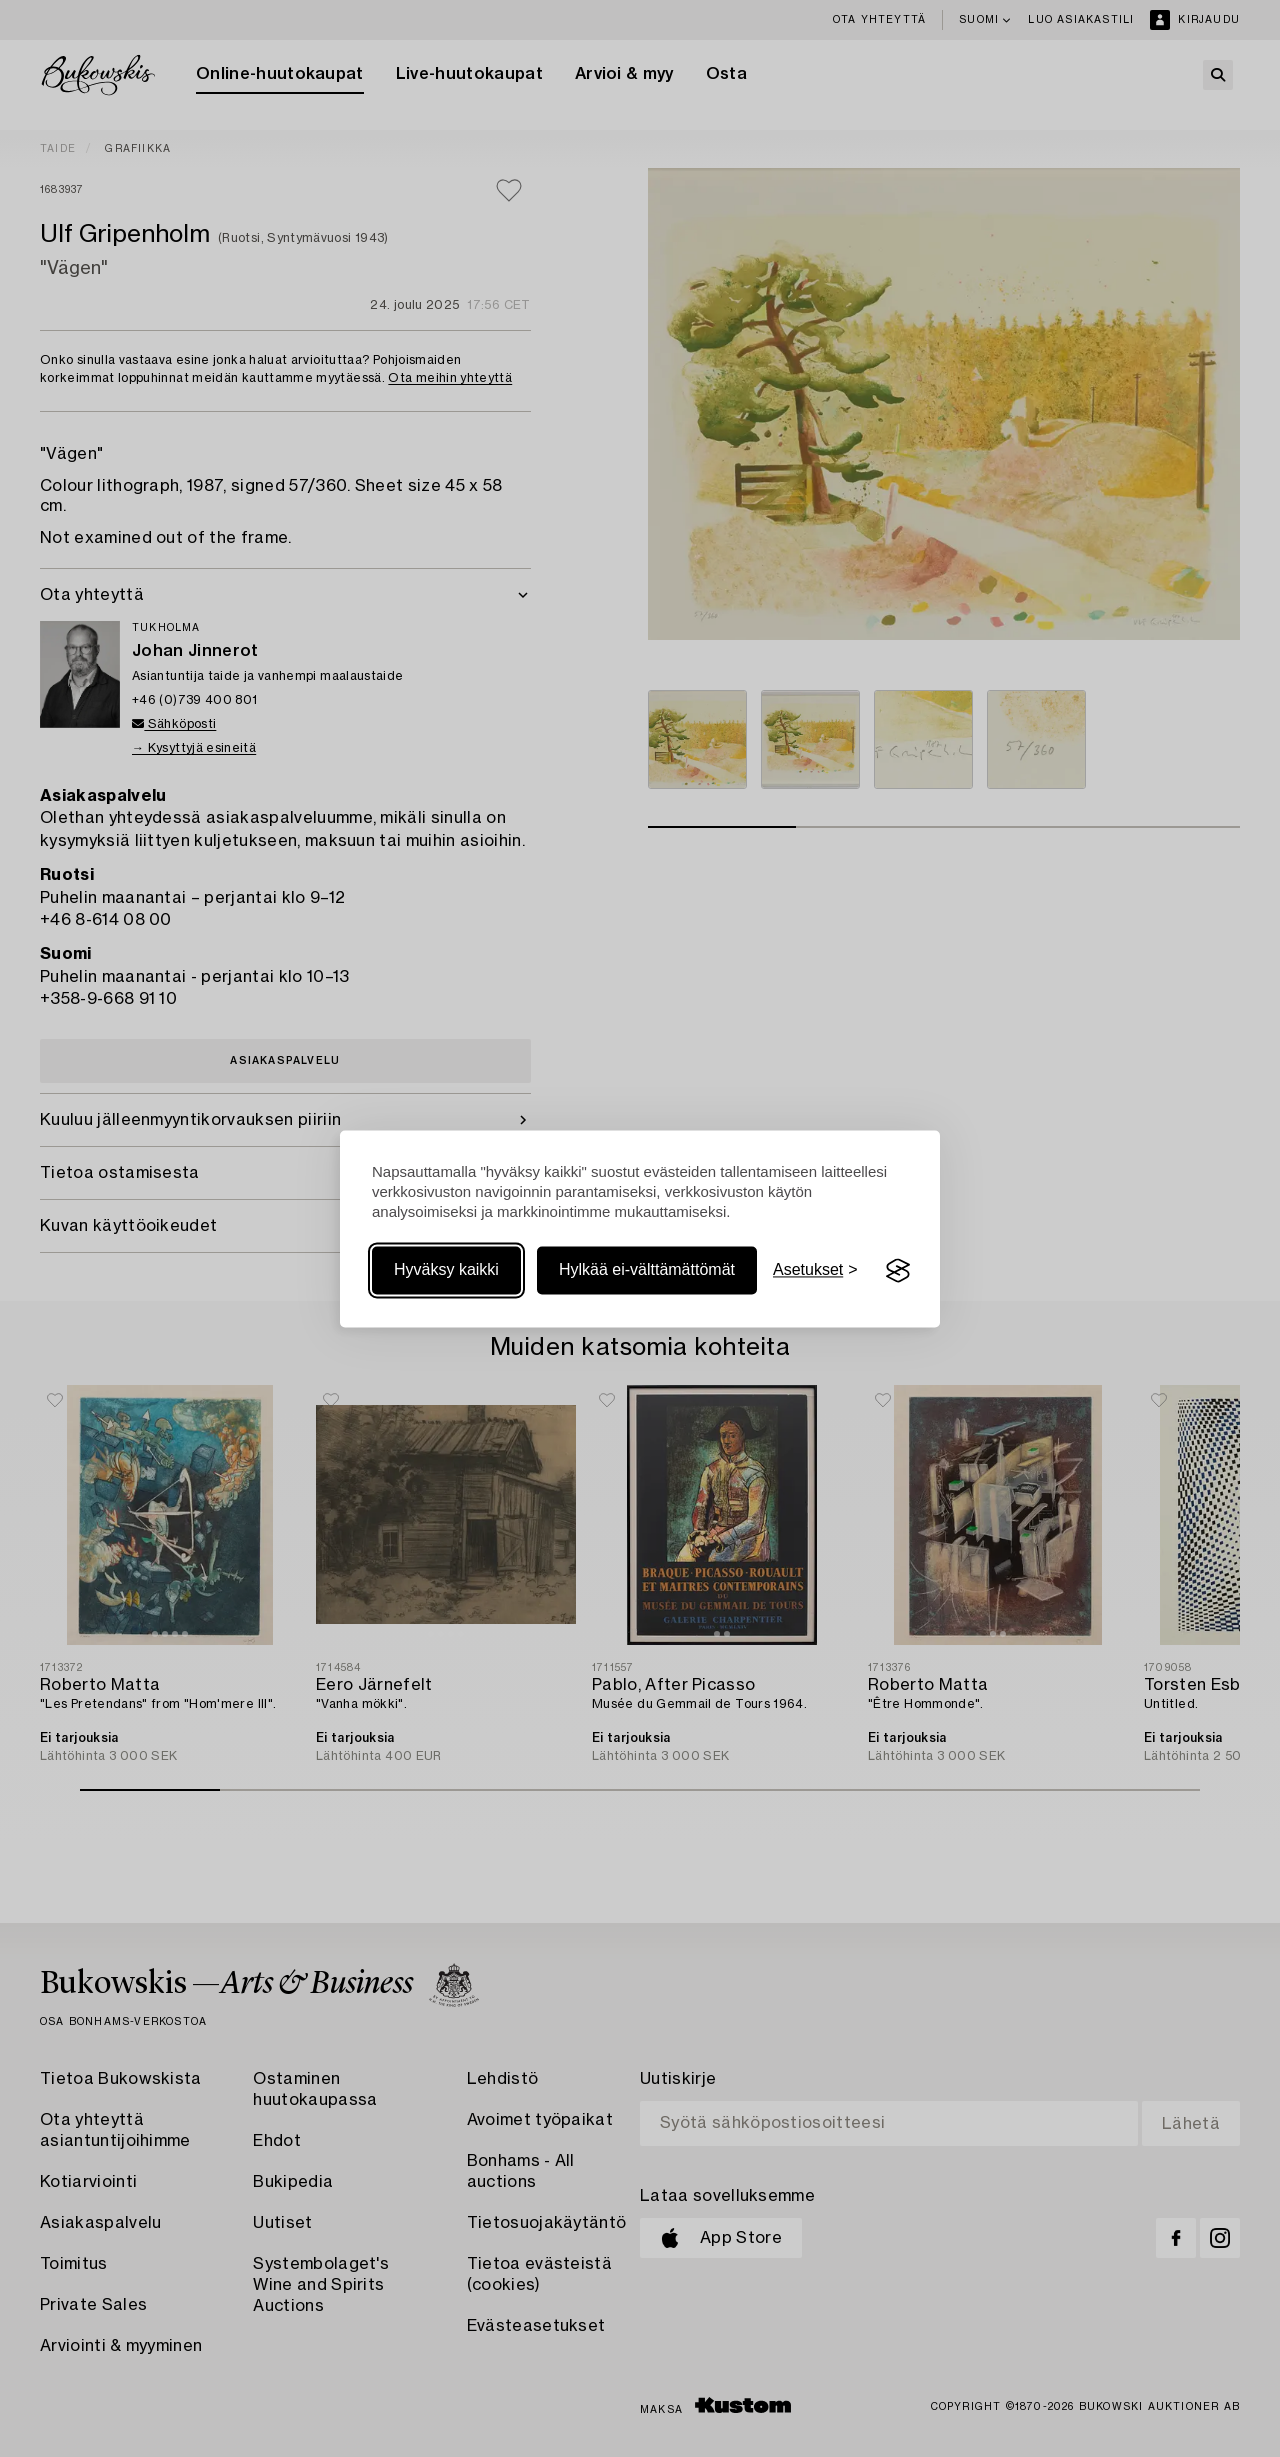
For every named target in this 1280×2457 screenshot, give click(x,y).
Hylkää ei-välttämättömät (647, 1270)
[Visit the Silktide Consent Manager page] (898, 1271)
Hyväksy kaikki (446, 1270)
